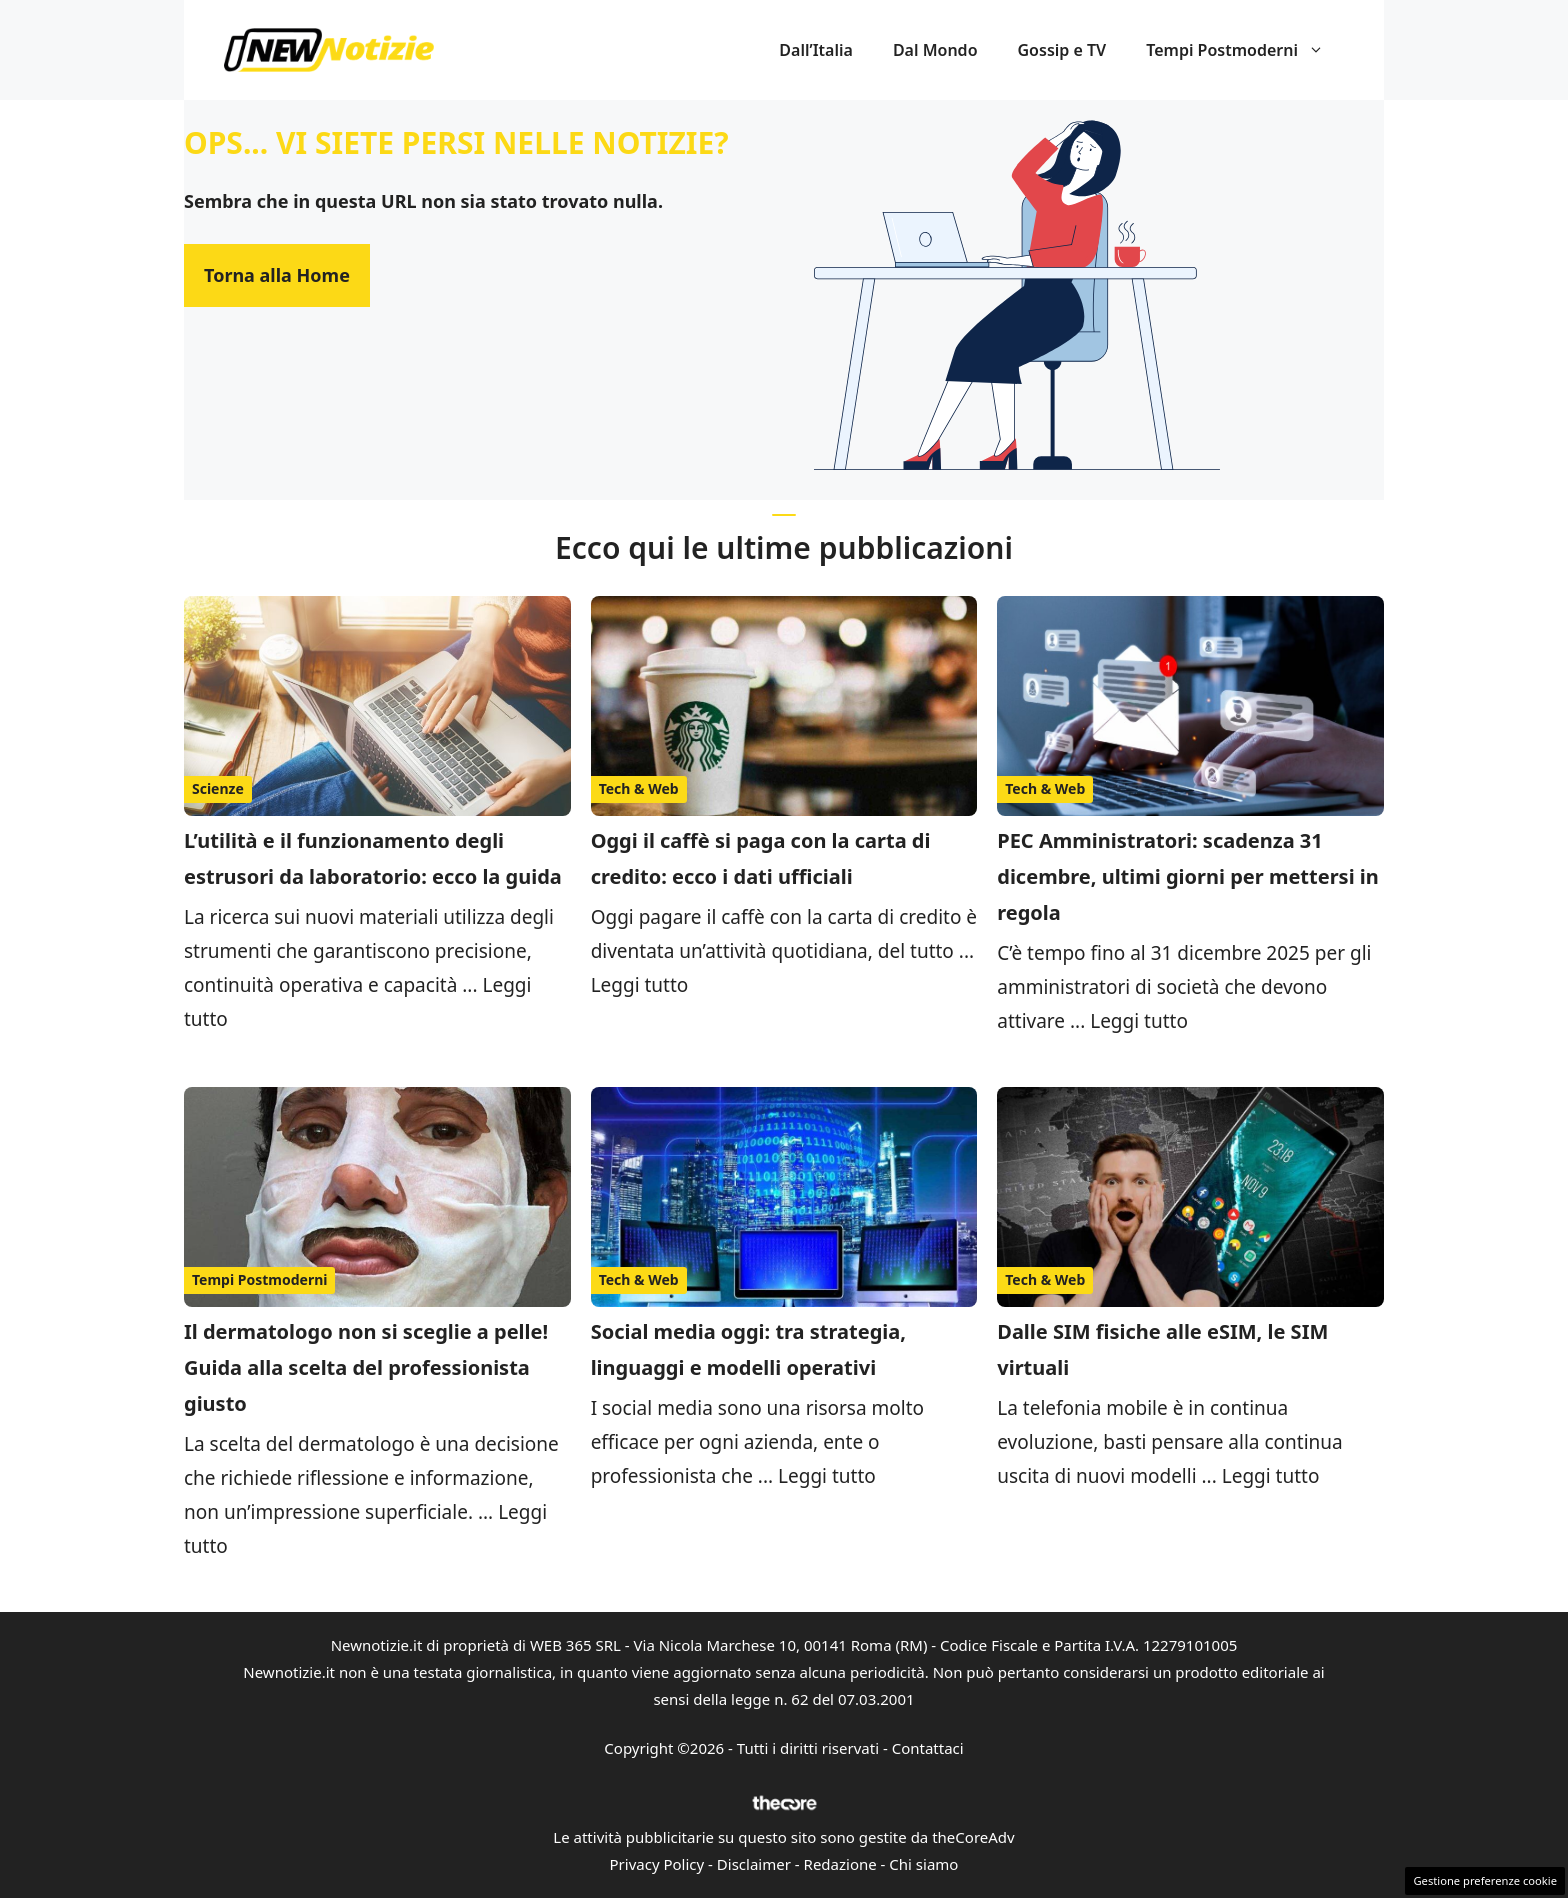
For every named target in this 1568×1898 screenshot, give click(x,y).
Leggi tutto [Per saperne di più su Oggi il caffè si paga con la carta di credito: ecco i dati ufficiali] (640, 985)
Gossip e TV (1062, 50)
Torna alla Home (277, 275)
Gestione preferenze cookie (1485, 1880)
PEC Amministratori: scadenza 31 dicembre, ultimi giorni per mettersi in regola (1188, 876)
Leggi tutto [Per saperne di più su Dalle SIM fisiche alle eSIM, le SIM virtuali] (1271, 1476)
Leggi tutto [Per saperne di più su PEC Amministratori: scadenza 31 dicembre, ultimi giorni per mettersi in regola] (1139, 1021)
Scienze (218, 788)
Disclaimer (754, 1864)
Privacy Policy (657, 1864)
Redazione (840, 1864)
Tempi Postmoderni (1245, 50)
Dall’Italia (816, 50)
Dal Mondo (935, 50)
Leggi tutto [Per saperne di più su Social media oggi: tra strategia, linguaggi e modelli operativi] (827, 1476)
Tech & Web (639, 788)
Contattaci (928, 1748)
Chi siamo (923, 1864)
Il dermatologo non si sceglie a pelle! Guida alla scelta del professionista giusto (366, 1367)
